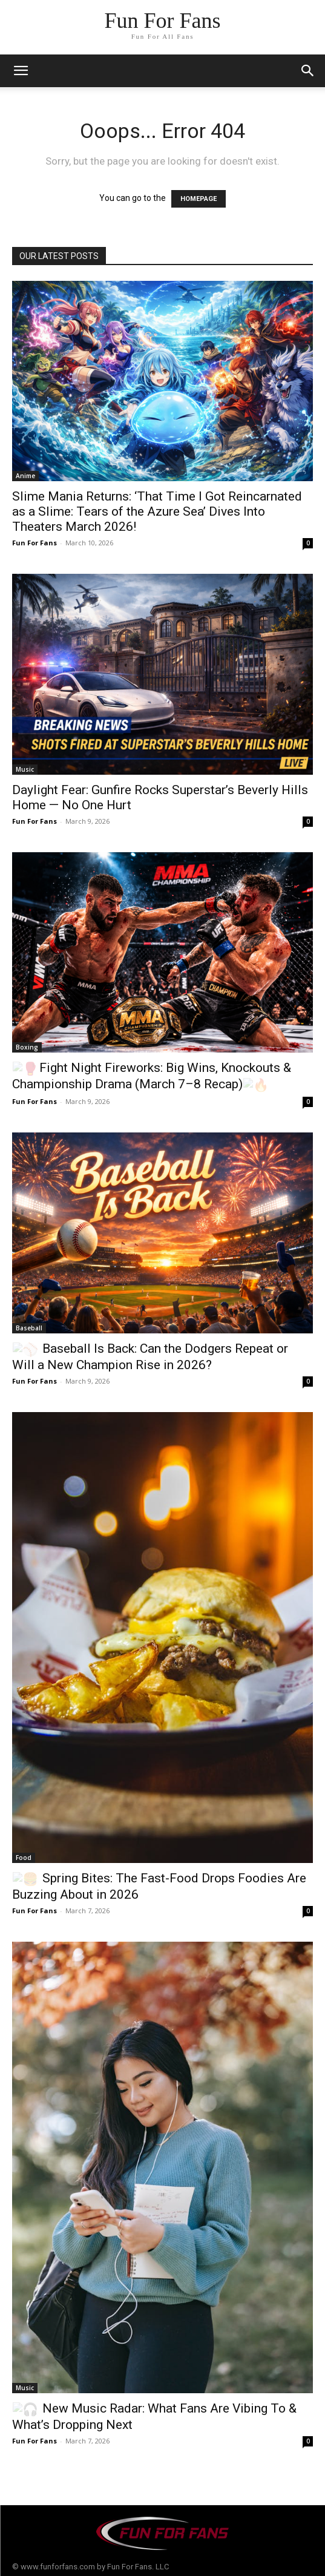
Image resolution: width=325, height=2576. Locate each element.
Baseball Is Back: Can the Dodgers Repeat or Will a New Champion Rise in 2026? (161, 1353)
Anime (25, 476)
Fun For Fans (34, 542)
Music (25, 769)
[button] (308, 70)
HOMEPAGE (198, 199)
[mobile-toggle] (20, 70)
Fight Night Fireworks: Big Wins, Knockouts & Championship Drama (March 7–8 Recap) (145, 1075)
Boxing (27, 1047)
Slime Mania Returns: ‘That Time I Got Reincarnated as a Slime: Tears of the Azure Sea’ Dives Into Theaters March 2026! (157, 511)
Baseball (29, 1325)
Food (23, 1854)
